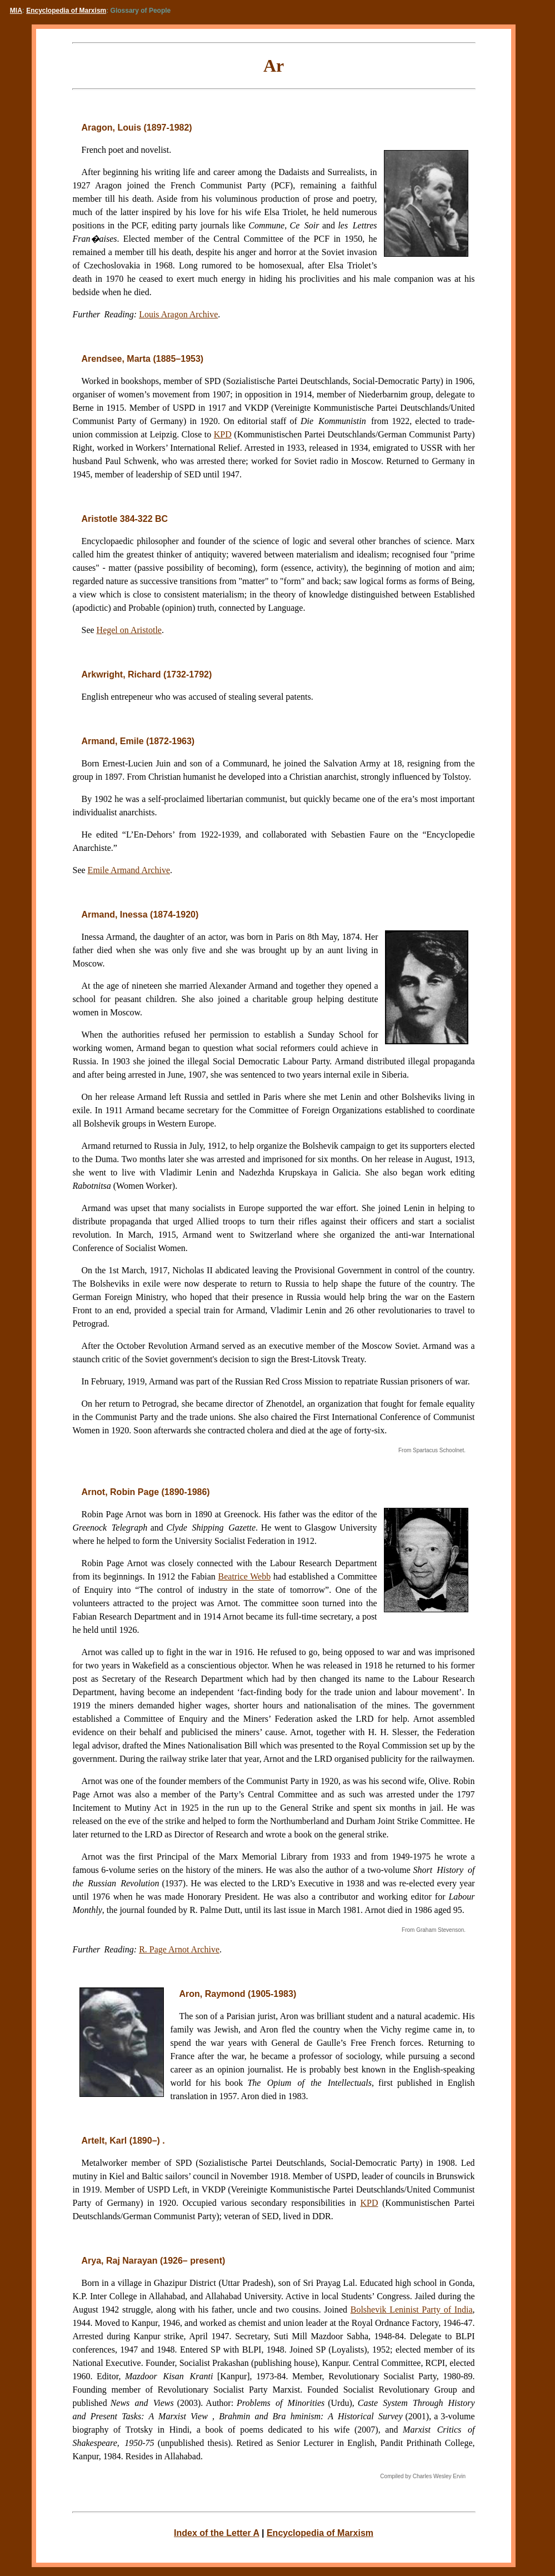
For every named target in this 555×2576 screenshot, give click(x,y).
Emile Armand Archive (129, 870)
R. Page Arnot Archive (179, 1949)
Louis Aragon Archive (178, 314)
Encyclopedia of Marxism (66, 10)
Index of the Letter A (216, 2533)
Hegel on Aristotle (129, 630)
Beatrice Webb (244, 1576)
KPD (223, 434)
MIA (16, 10)
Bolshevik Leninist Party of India (412, 2309)
